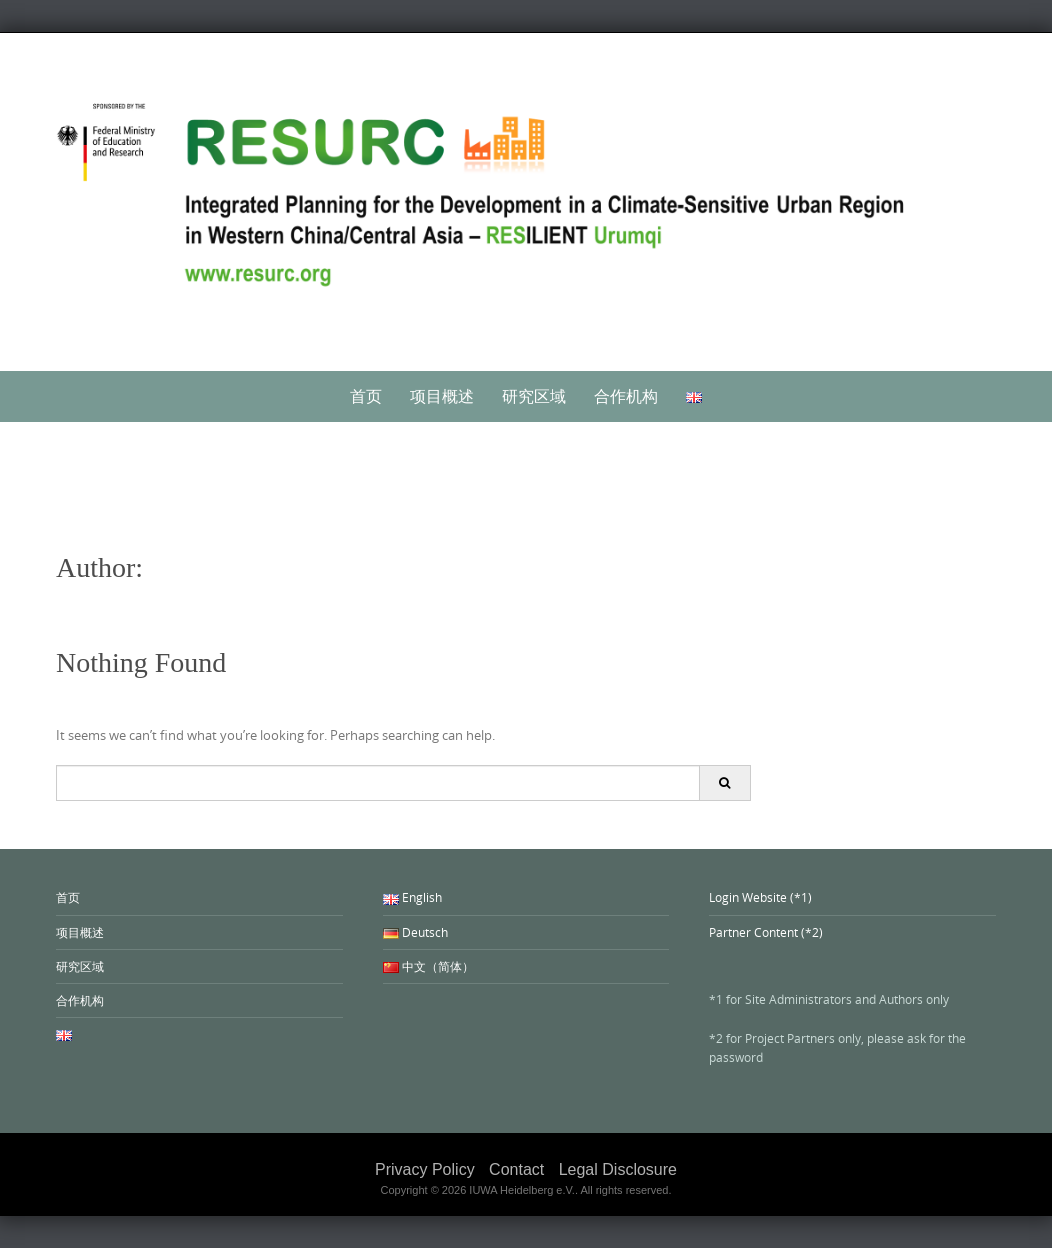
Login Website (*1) (760, 897)
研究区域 (534, 396)
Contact (516, 1169)
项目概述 (442, 396)
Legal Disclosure (618, 1169)
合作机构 (626, 396)
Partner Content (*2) (766, 932)
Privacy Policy (425, 1169)
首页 (366, 396)
